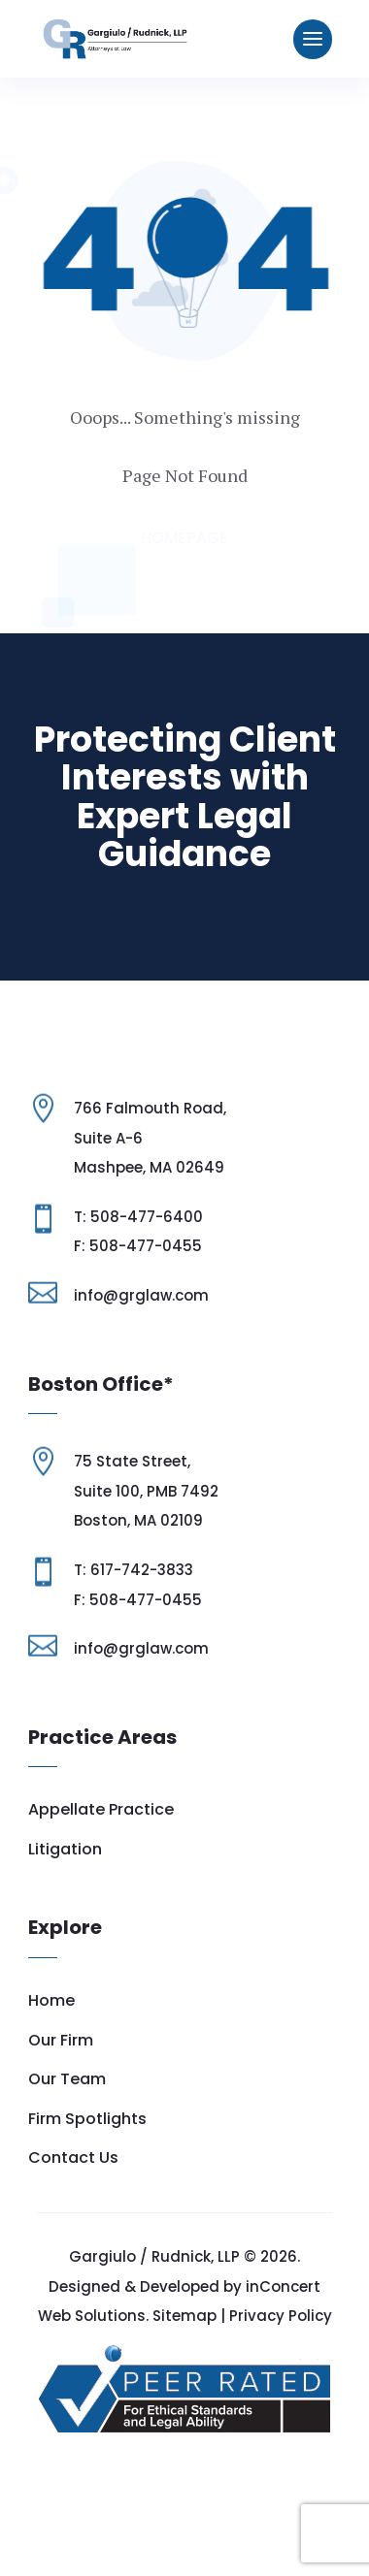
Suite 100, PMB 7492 (146, 1557)
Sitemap (184, 2381)
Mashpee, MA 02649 (149, 1233)
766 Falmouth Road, (150, 1174)
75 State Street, (132, 1527)
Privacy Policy (280, 2381)
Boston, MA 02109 (138, 1586)
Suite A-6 (108, 1204)
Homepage (184, 538)
